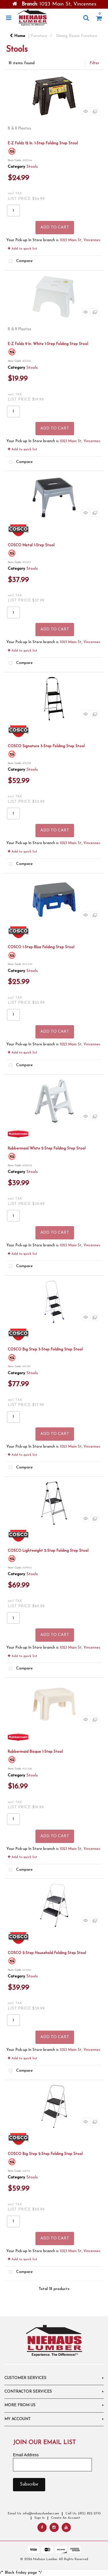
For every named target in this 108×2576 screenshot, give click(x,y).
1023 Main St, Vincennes (80, 240)
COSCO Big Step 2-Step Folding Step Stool (45, 2154)
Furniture (39, 36)
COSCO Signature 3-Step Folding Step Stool (46, 746)
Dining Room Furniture (76, 36)
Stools (32, 167)
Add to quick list (22, 248)
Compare (19, 261)
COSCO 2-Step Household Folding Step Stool (47, 1953)
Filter (94, 63)
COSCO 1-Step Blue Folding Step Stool (41, 947)
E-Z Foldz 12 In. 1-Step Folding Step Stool (43, 143)
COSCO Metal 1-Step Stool (31, 545)
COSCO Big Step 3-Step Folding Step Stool (45, 1349)
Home (17, 36)
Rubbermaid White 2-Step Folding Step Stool (47, 1148)
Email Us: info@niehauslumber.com (33, 2513)
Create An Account (65, 2518)
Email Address (26, 2455)
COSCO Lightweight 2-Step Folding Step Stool (48, 1551)
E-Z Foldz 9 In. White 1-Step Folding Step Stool (48, 344)
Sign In (39, 2518)
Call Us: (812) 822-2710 (83, 2513)
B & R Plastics (19, 128)
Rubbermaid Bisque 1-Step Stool (35, 1752)
